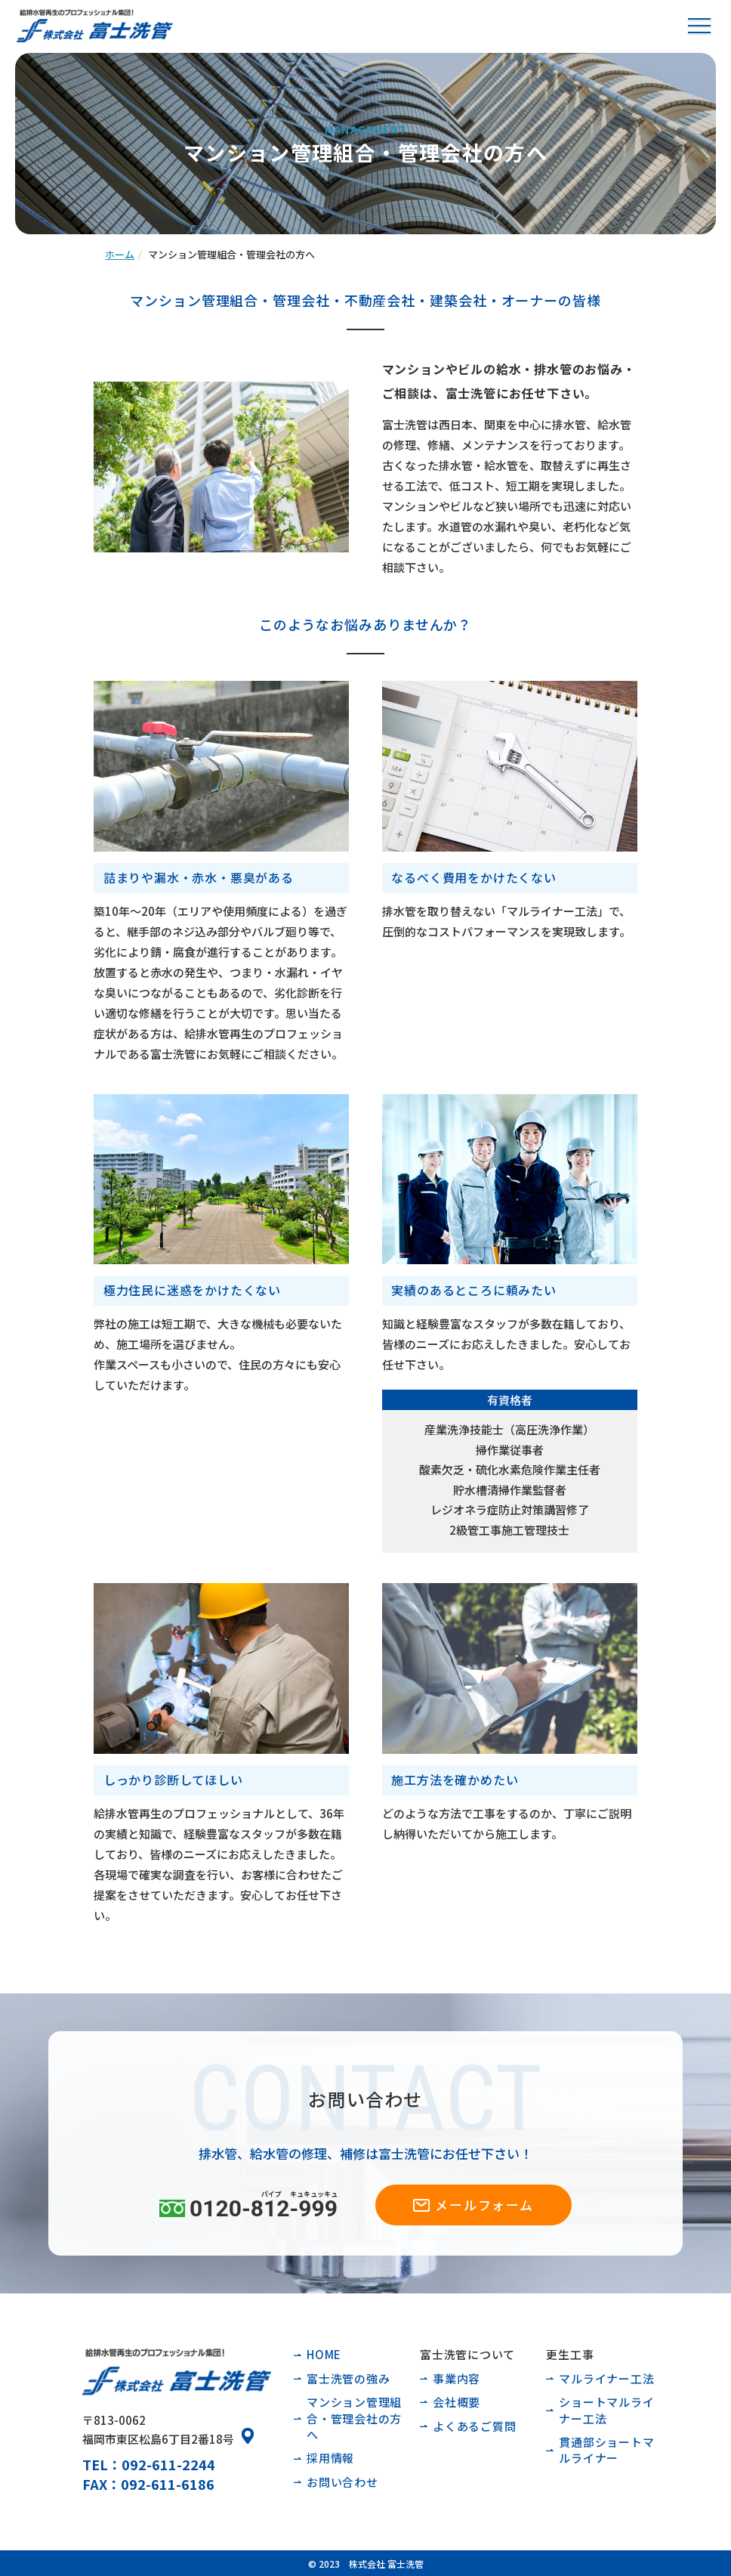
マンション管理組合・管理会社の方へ (354, 2418)
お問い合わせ (342, 2482)
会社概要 (456, 2402)
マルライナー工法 (606, 2378)
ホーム (119, 254)
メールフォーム (484, 2204)
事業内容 (456, 2378)
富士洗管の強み (348, 2378)
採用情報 (330, 2458)
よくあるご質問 (474, 2426)
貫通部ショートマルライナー (606, 2450)
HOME (324, 2354)
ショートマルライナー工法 (606, 2410)
